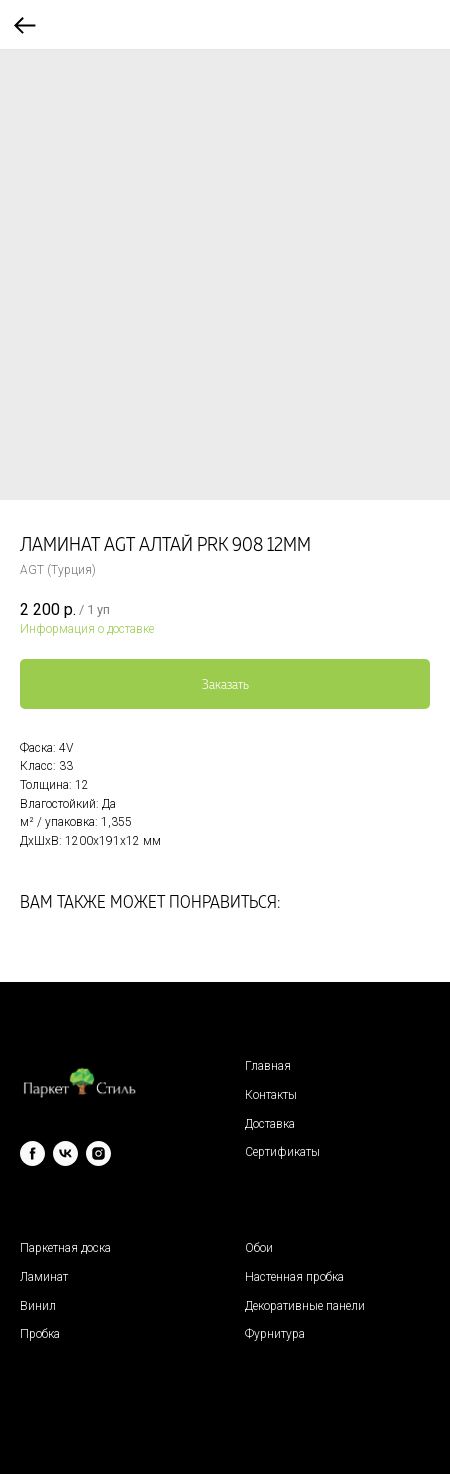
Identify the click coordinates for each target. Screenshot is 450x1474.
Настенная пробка (294, 1277)
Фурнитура (275, 1334)
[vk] (65, 1153)
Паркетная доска (65, 1248)
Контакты (271, 1095)
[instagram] (98, 1153)
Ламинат (44, 1277)
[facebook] (32, 1153)
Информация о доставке (87, 629)
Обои (259, 1248)
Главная (268, 1066)
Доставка (270, 1124)
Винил (38, 1306)
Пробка (40, 1334)
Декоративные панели (305, 1306)
